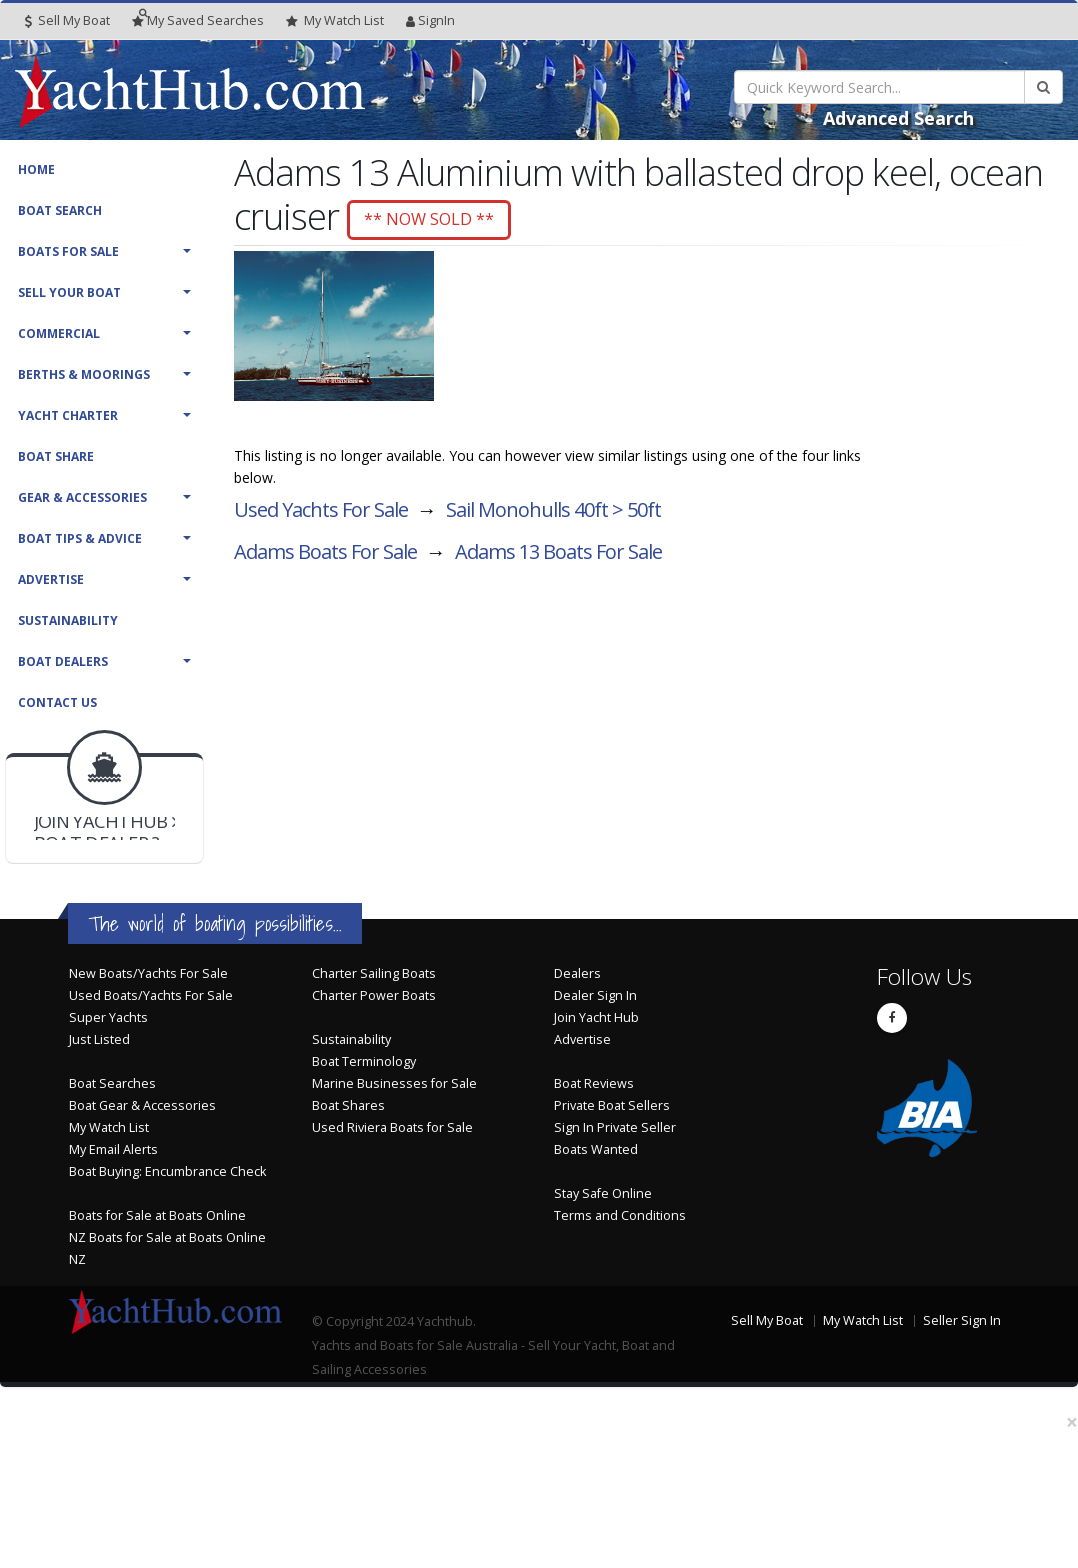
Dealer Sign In (595, 995)
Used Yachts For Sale (321, 512)
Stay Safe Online (603, 1193)
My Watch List (109, 1127)
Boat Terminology (364, 1061)
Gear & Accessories (82, 497)
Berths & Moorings (84, 374)
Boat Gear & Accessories (142, 1105)
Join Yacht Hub (596, 1017)
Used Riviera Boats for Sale (392, 1127)
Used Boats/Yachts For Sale (151, 995)
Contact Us (57, 702)
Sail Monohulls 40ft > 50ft (553, 512)
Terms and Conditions (620, 1215)
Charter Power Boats (374, 995)
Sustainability (68, 620)
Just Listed (99, 1039)
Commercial (59, 333)
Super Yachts (108, 1017)
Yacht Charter (68, 415)
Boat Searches (112, 1083)
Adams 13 (558, 554)
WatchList (335, 21)
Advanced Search (898, 118)
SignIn (430, 20)
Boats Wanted (596, 1149)
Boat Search (60, 210)
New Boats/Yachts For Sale (148, 973)
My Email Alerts (113, 1149)
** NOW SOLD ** (439, 220)
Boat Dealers (63, 661)
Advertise (51, 579)
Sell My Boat (67, 20)
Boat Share (56, 456)
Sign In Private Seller (615, 1127)
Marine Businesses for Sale (394, 1083)
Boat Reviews (594, 1083)
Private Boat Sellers (612, 1105)
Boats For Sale (68, 251)
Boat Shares (348, 1105)
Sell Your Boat (69, 292)
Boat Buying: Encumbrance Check (167, 1171)
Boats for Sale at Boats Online (157, 1215)
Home (36, 169)
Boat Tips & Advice (80, 538)
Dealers (577, 973)
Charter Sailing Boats (374, 973)
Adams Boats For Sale (325, 554)
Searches (198, 20)
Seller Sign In (962, 1320)
